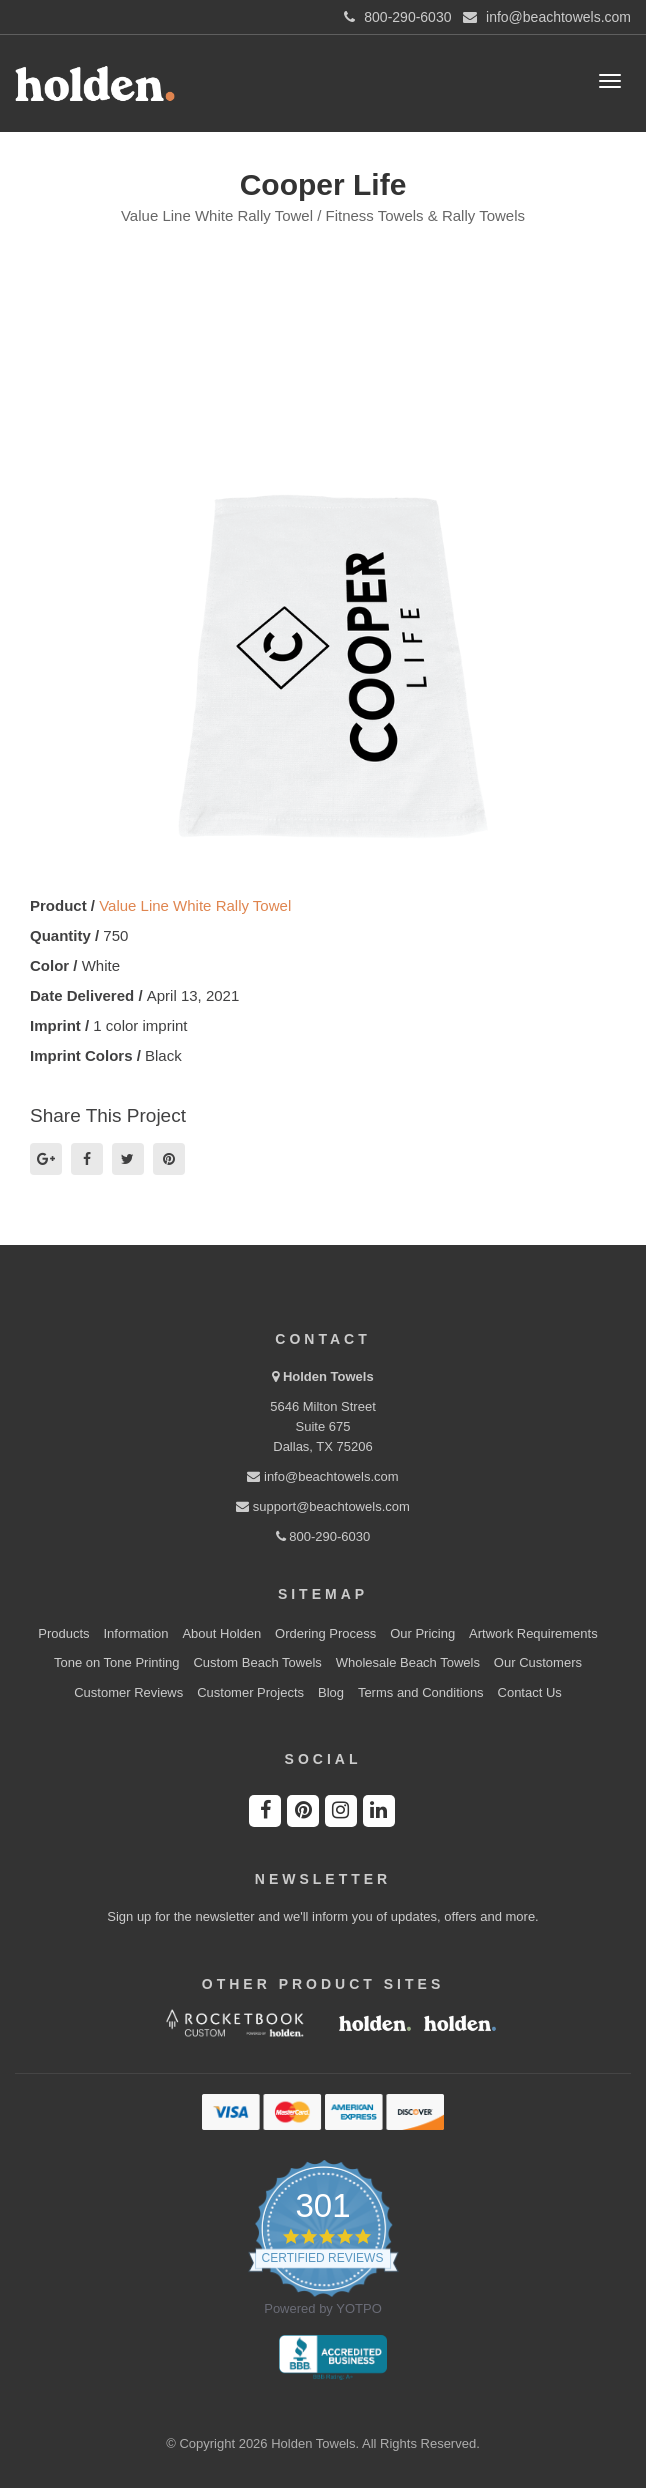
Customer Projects (250, 1692)
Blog (331, 1692)
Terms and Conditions (421, 1692)
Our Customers (538, 1662)
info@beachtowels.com (322, 1476)
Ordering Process (325, 1633)
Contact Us (530, 1692)
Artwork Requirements (533, 1633)
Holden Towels (328, 1376)
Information (136, 1633)
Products (63, 1633)
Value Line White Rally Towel (195, 905)
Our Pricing (422, 1633)
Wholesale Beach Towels (408, 1662)
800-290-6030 (323, 1536)
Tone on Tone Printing (117, 1662)
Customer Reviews (128, 1692)
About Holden (221, 1633)
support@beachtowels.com (323, 1506)
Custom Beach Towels (257, 1662)
